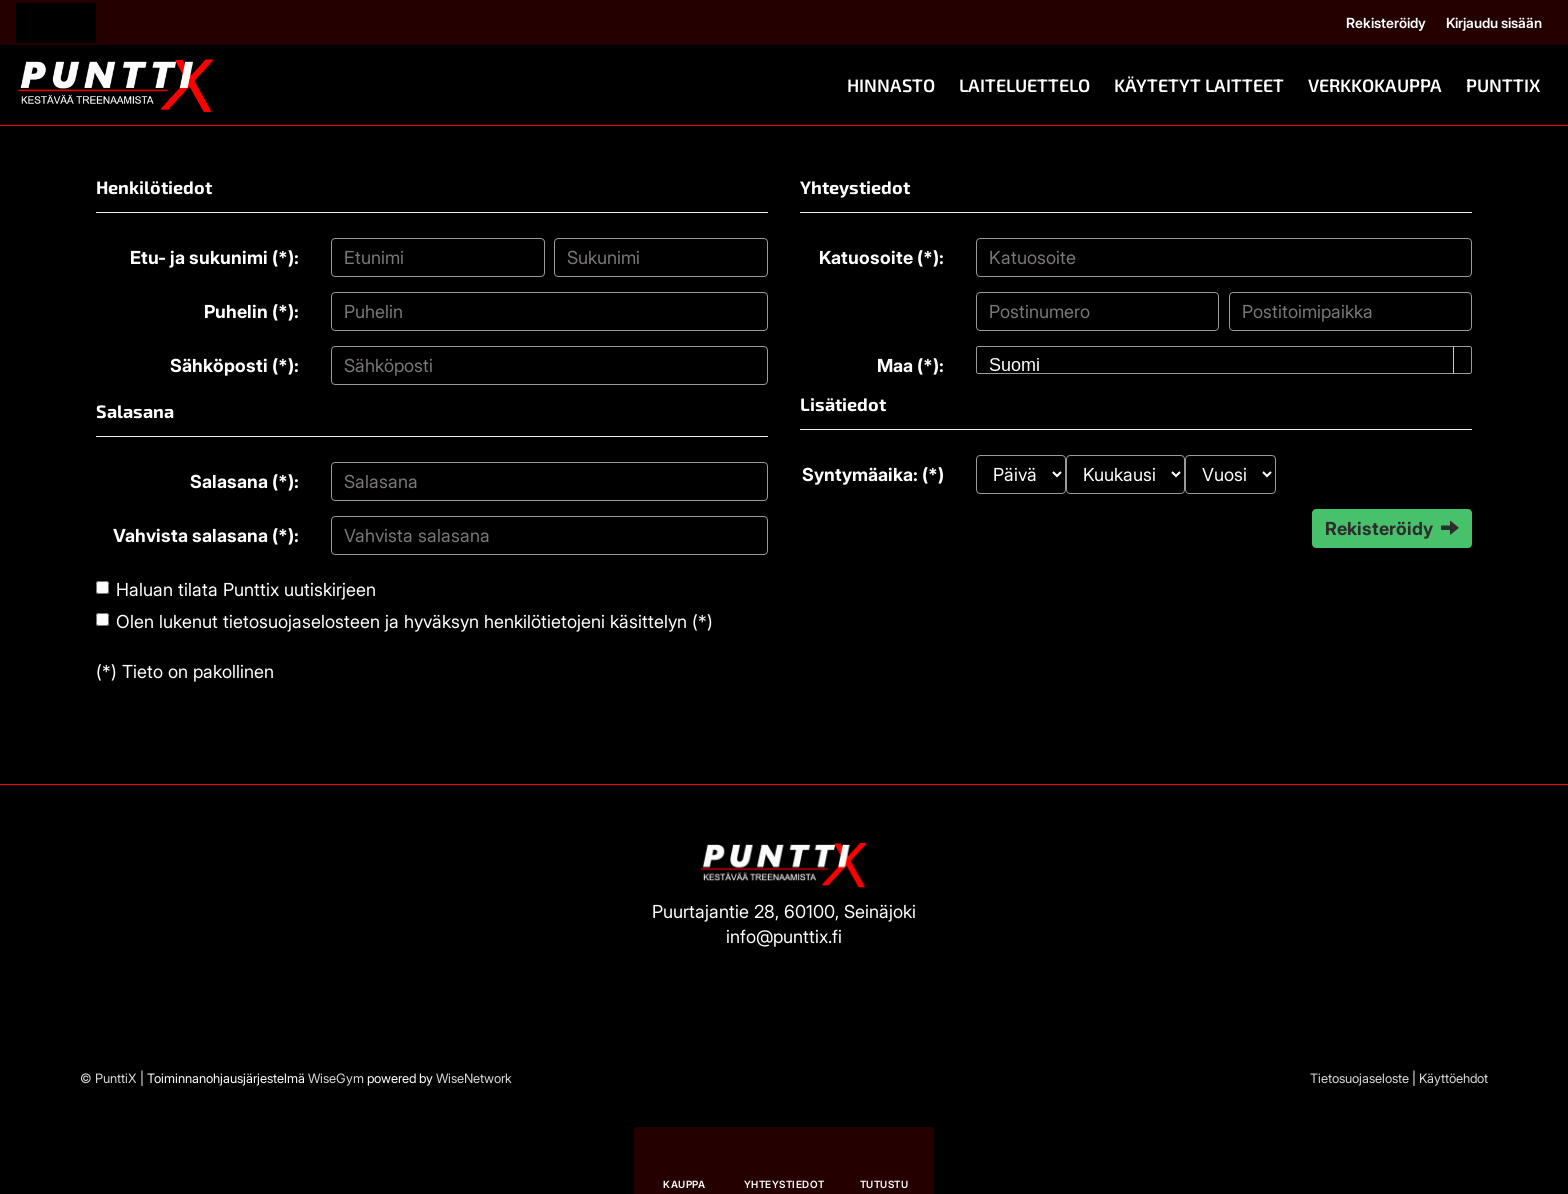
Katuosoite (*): (881, 257)
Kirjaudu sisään (1494, 22)
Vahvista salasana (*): (206, 535)
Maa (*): (910, 365)
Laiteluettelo (1024, 85)
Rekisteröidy (1386, 22)
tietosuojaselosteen (301, 621)
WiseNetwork (474, 1078)
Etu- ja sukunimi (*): (214, 257)
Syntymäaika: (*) (873, 474)
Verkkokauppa (1375, 85)
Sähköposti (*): (234, 365)
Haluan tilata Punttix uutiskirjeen (246, 589)
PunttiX (1503, 85)
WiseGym (336, 1078)
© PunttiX (108, 1078)
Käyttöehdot (1453, 1078)
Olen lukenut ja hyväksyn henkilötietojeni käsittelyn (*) (414, 621)
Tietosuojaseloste (1359, 1078)
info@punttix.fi (784, 936)
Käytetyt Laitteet (1199, 85)
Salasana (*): (244, 481)
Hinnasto (891, 85)
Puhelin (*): (251, 311)
